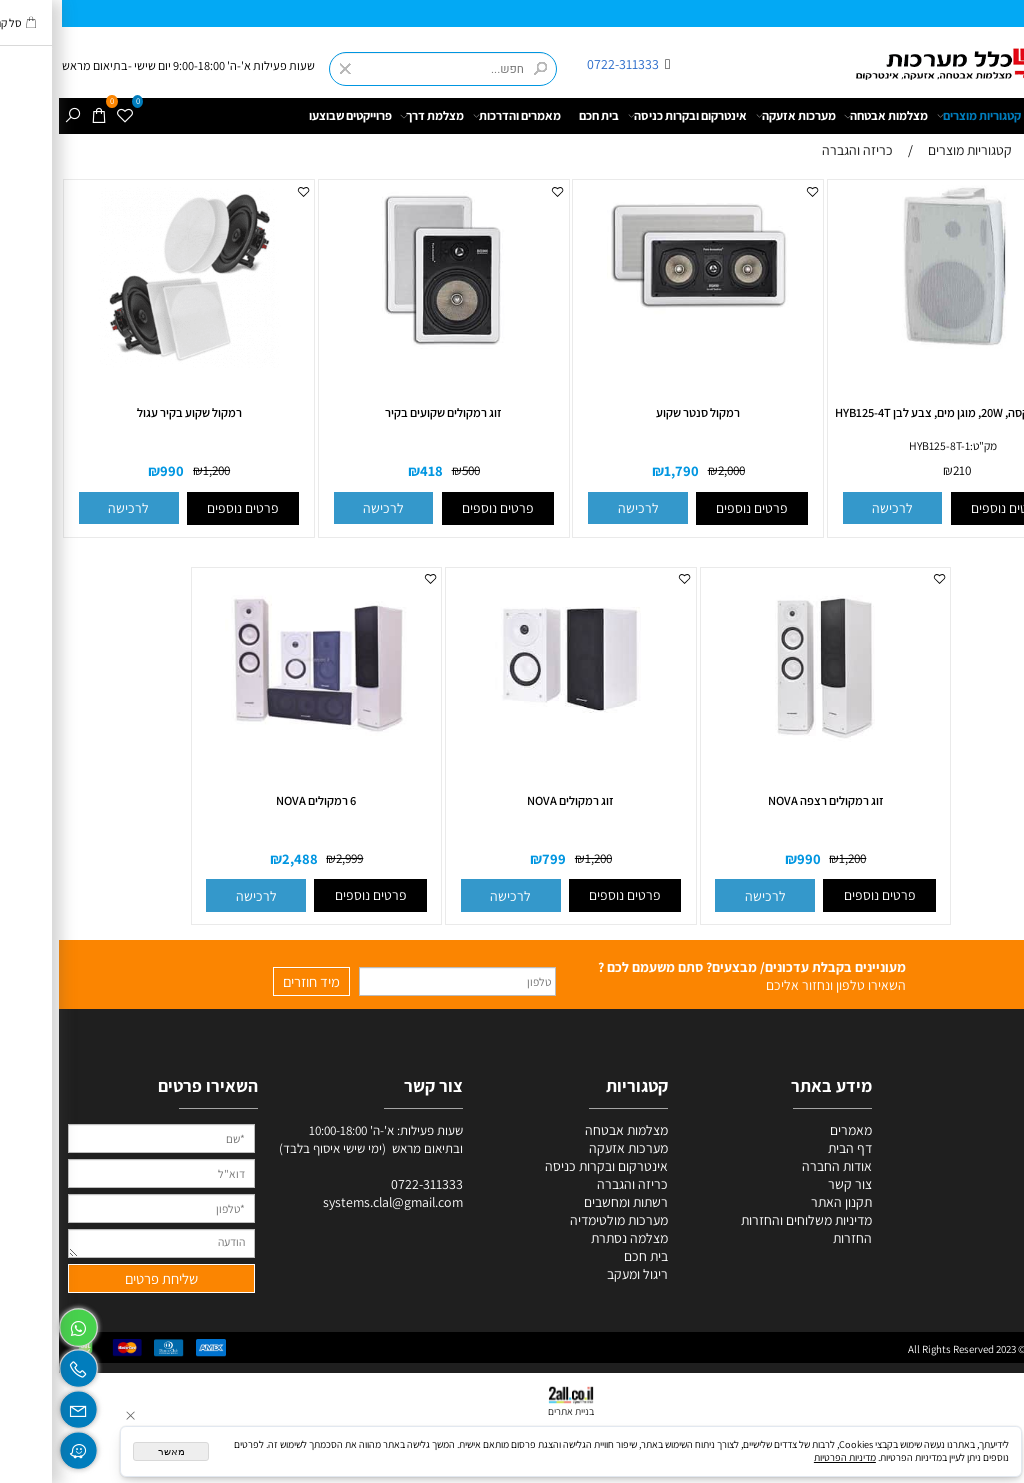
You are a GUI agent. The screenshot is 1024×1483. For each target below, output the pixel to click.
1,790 (622, 471)
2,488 (241, 858)
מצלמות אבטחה (827, 116)
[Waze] (19, 1446)
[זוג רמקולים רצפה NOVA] (767, 755)
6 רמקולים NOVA (257, 800)
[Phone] (19, 1365)
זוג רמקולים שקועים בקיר (384, 412)
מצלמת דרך (373, 116)
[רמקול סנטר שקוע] (639, 323)
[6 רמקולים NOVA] (258, 744)
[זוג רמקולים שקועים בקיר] (385, 353)
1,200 (157, 471)
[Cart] (41, 116)
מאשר (112, 1451)
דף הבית (999, 115)
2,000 (672, 471)
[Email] (19, 1405)
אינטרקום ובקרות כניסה (628, 116)
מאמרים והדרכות (458, 116)
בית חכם (540, 115)
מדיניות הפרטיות (786, 1457)
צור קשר (791, 1184)
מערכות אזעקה (737, 116)
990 (113, 471)
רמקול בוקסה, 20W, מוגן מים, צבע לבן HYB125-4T (894, 412)
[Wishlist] (67, 116)
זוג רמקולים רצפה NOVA (767, 800)
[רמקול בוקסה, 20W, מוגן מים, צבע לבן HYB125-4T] (894, 349)
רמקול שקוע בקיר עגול (130, 412)
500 (412, 471)
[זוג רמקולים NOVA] (511, 736)
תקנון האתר (782, 1202)
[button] (834, 508)
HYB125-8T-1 (880, 445)
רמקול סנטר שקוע (639, 412)
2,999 (290, 858)
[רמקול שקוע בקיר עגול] (130, 367)
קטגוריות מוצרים (920, 116)
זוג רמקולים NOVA (511, 800)
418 (372, 471)
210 (903, 471)
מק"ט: (924, 445)
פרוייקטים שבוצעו (291, 115)
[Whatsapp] (19, 1324)
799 (495, 858)
